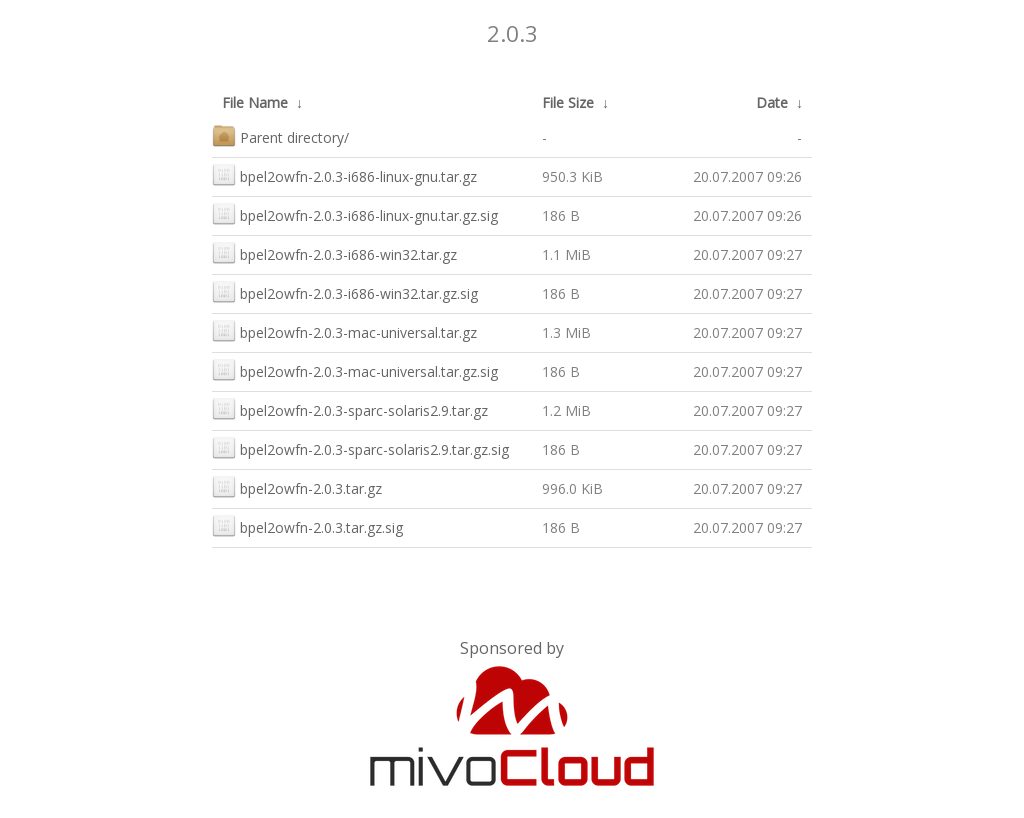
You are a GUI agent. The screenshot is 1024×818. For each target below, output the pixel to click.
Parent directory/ (280, 135)
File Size (568, 102)
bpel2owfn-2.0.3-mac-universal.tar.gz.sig (355, 369)
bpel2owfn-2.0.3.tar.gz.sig (307, 525)
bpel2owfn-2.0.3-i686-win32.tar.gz (334, 252)
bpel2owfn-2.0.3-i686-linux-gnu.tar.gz (344, 174)
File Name (255, 102)
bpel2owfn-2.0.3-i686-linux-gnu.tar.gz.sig (355, 213)
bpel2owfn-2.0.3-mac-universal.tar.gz (344, 330)
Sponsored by (512, 648)
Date (772, 102)
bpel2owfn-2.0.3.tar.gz (297, 486)
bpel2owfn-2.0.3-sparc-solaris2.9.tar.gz (350, 408)
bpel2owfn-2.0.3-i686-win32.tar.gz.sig (345, 291)
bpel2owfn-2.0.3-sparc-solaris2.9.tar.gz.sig (360, 447)
